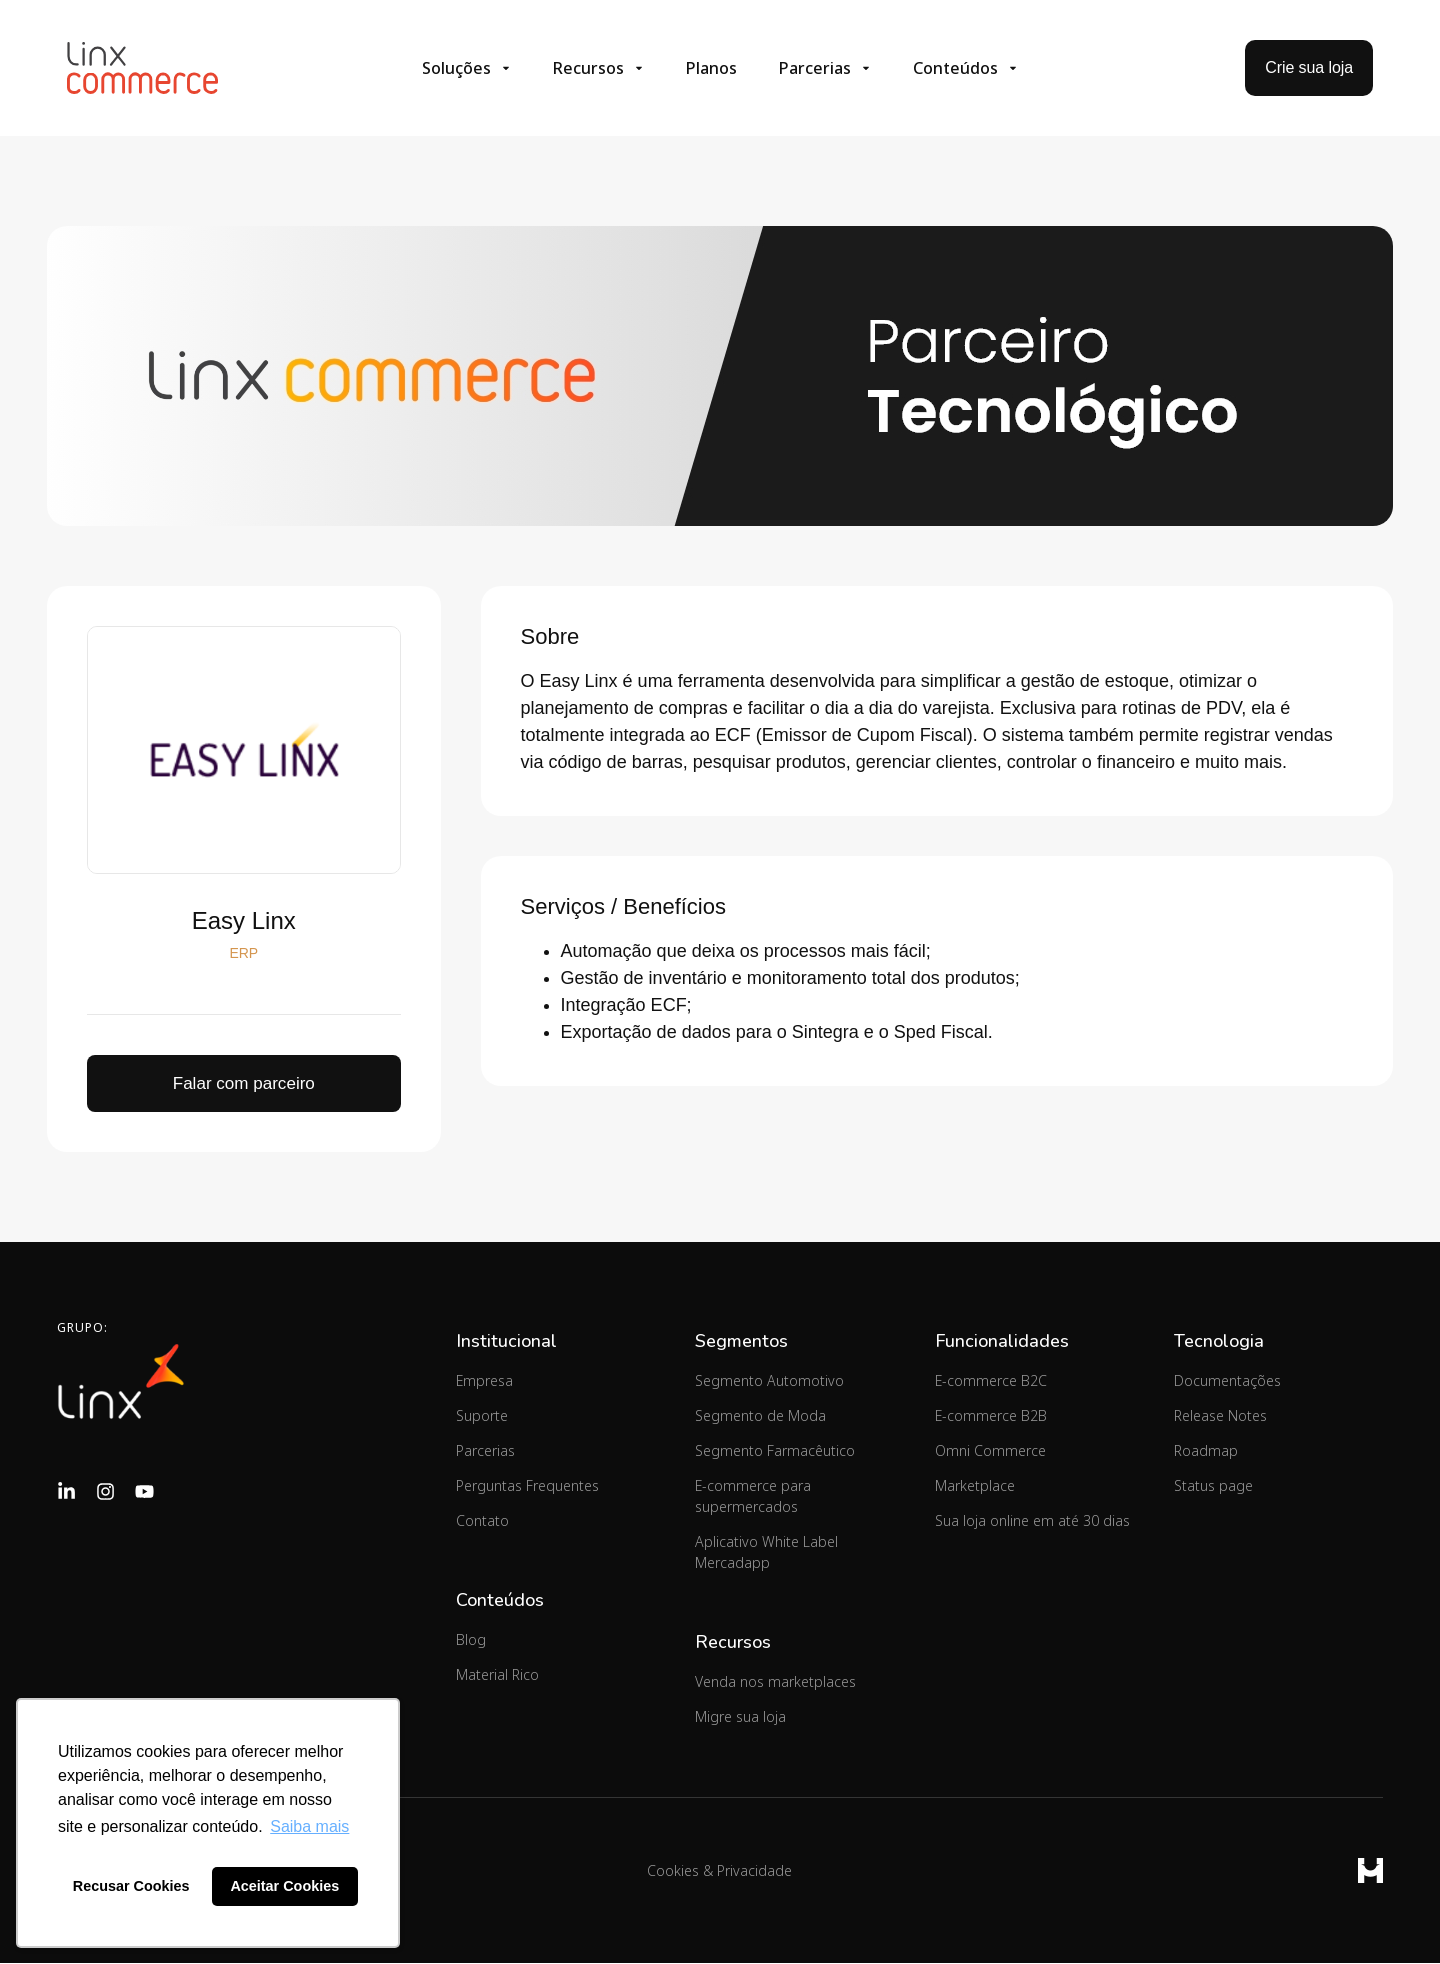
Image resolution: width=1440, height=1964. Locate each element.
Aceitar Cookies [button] (284, 1886)
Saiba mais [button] (309, 1826)
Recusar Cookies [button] (131, 1886)
